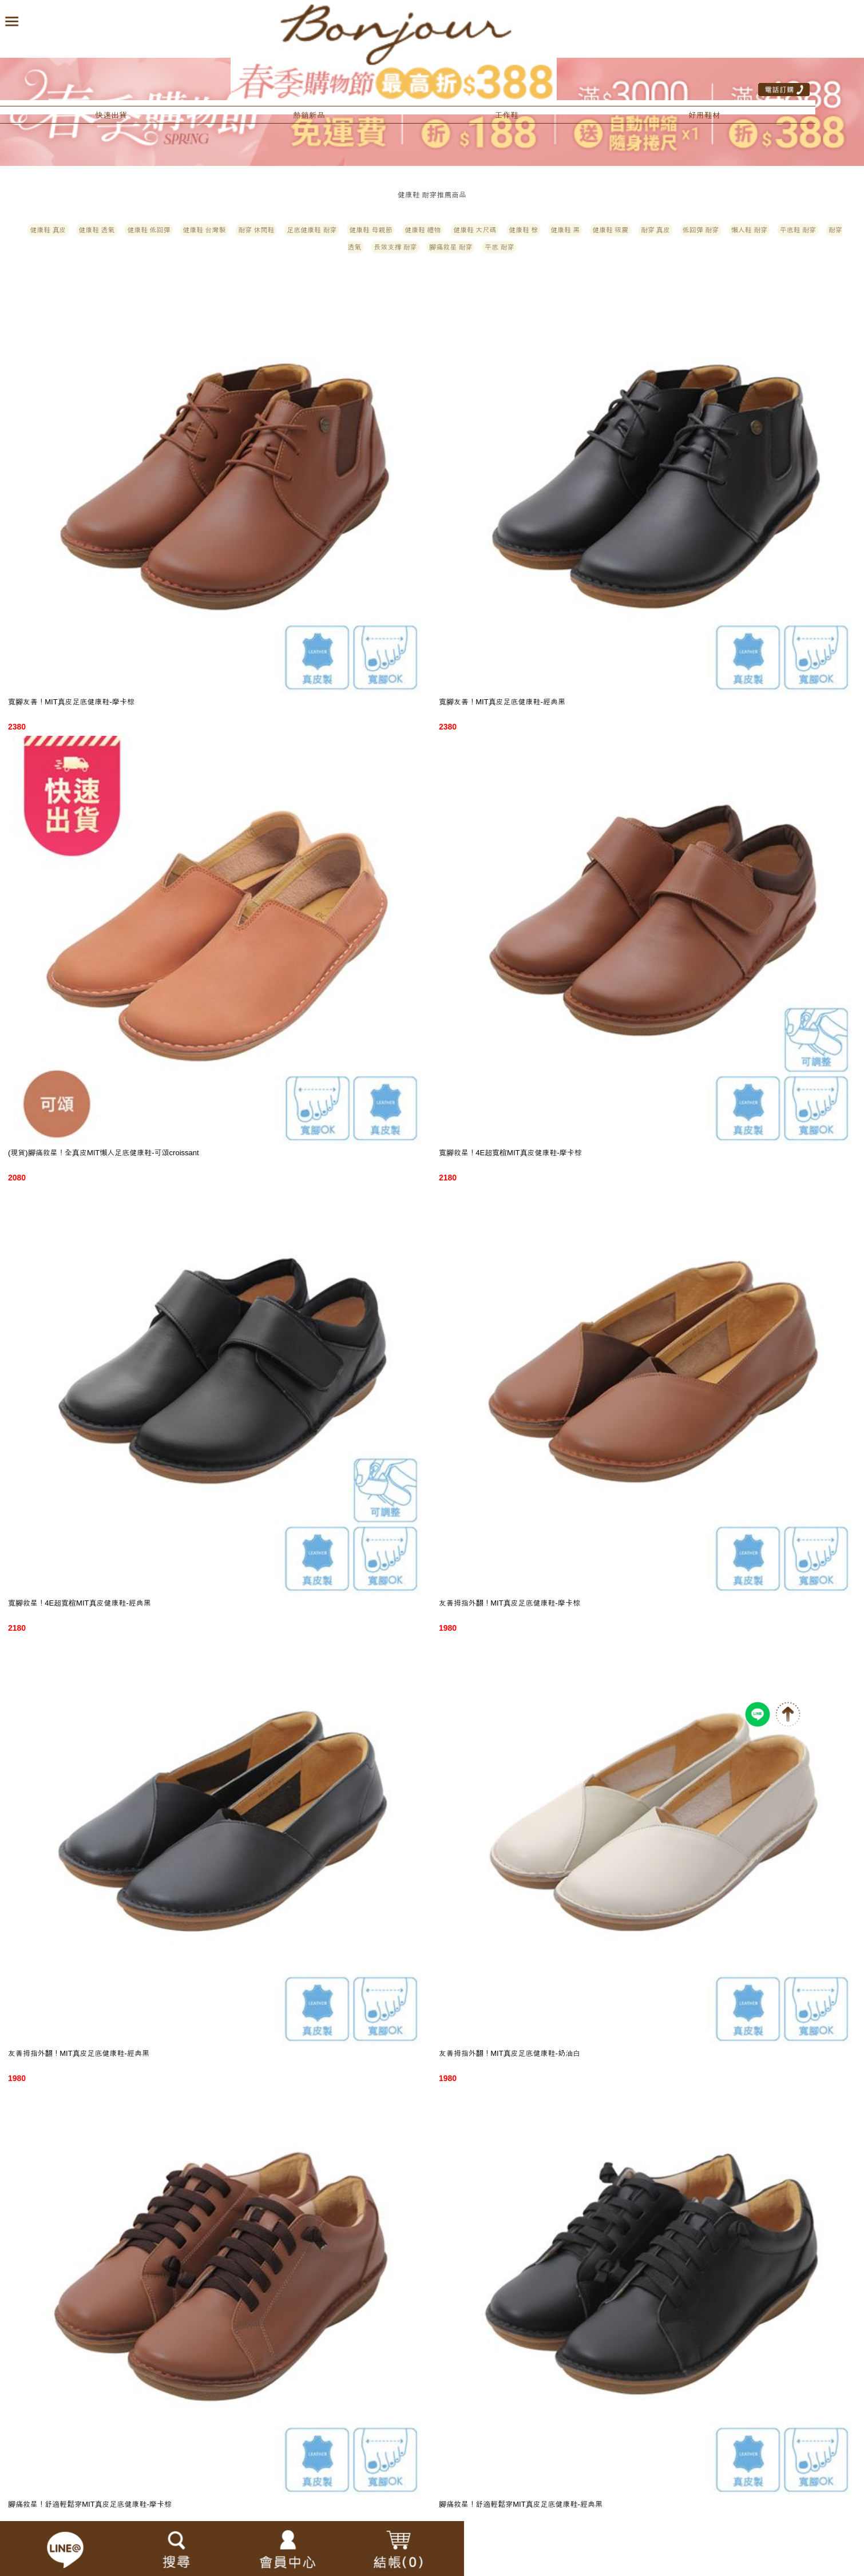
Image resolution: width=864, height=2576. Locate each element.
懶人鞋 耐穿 (749, 230)
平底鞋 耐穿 (798, 230)
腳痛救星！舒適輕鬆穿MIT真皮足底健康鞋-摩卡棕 (90, 2504)
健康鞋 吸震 (610, 230)
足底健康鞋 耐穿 (311, 230)
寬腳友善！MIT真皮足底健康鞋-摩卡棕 (71, 701)
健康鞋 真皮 (48, 230)
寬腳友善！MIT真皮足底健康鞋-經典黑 (502, 701)
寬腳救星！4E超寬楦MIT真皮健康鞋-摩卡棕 (510, 1152)
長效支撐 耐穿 (395, 247)
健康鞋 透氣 (96, 230)
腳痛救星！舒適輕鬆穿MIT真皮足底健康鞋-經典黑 (521, 2504)
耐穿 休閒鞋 (256, 230)
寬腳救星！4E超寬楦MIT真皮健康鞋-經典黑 (79, 1603)
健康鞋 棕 (523, 230)
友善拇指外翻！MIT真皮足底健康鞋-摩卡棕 (509, 1603)
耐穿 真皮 (655, 230)
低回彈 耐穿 (701, 230)
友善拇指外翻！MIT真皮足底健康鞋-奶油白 (509, 2053)
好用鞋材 (704, 115)
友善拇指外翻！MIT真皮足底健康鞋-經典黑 (78, 2053)
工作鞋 (506, 115)
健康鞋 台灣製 (204, 230)
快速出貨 (111, 115)
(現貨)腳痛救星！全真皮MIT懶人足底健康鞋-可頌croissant (103, 1152)
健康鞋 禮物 (423, 230)
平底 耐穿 (499, 247)
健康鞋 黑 (565, 230)
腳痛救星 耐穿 (450, 247)
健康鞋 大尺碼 (474, 230)
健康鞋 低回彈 (148, 230)
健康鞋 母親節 (370, 230)
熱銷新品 (309, 115)
